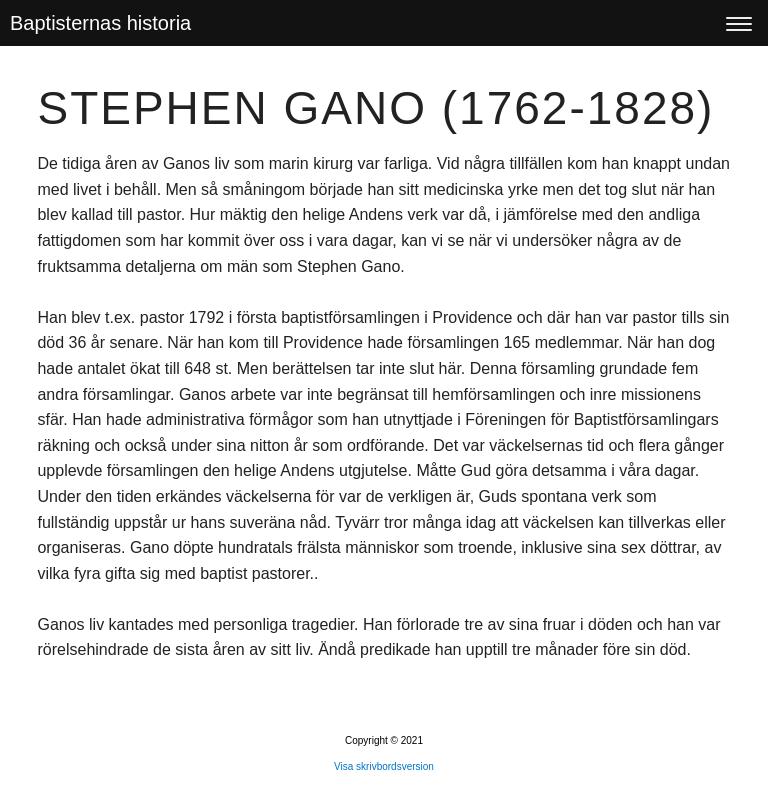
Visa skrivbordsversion (384, 766)
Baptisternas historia (100, 23)
